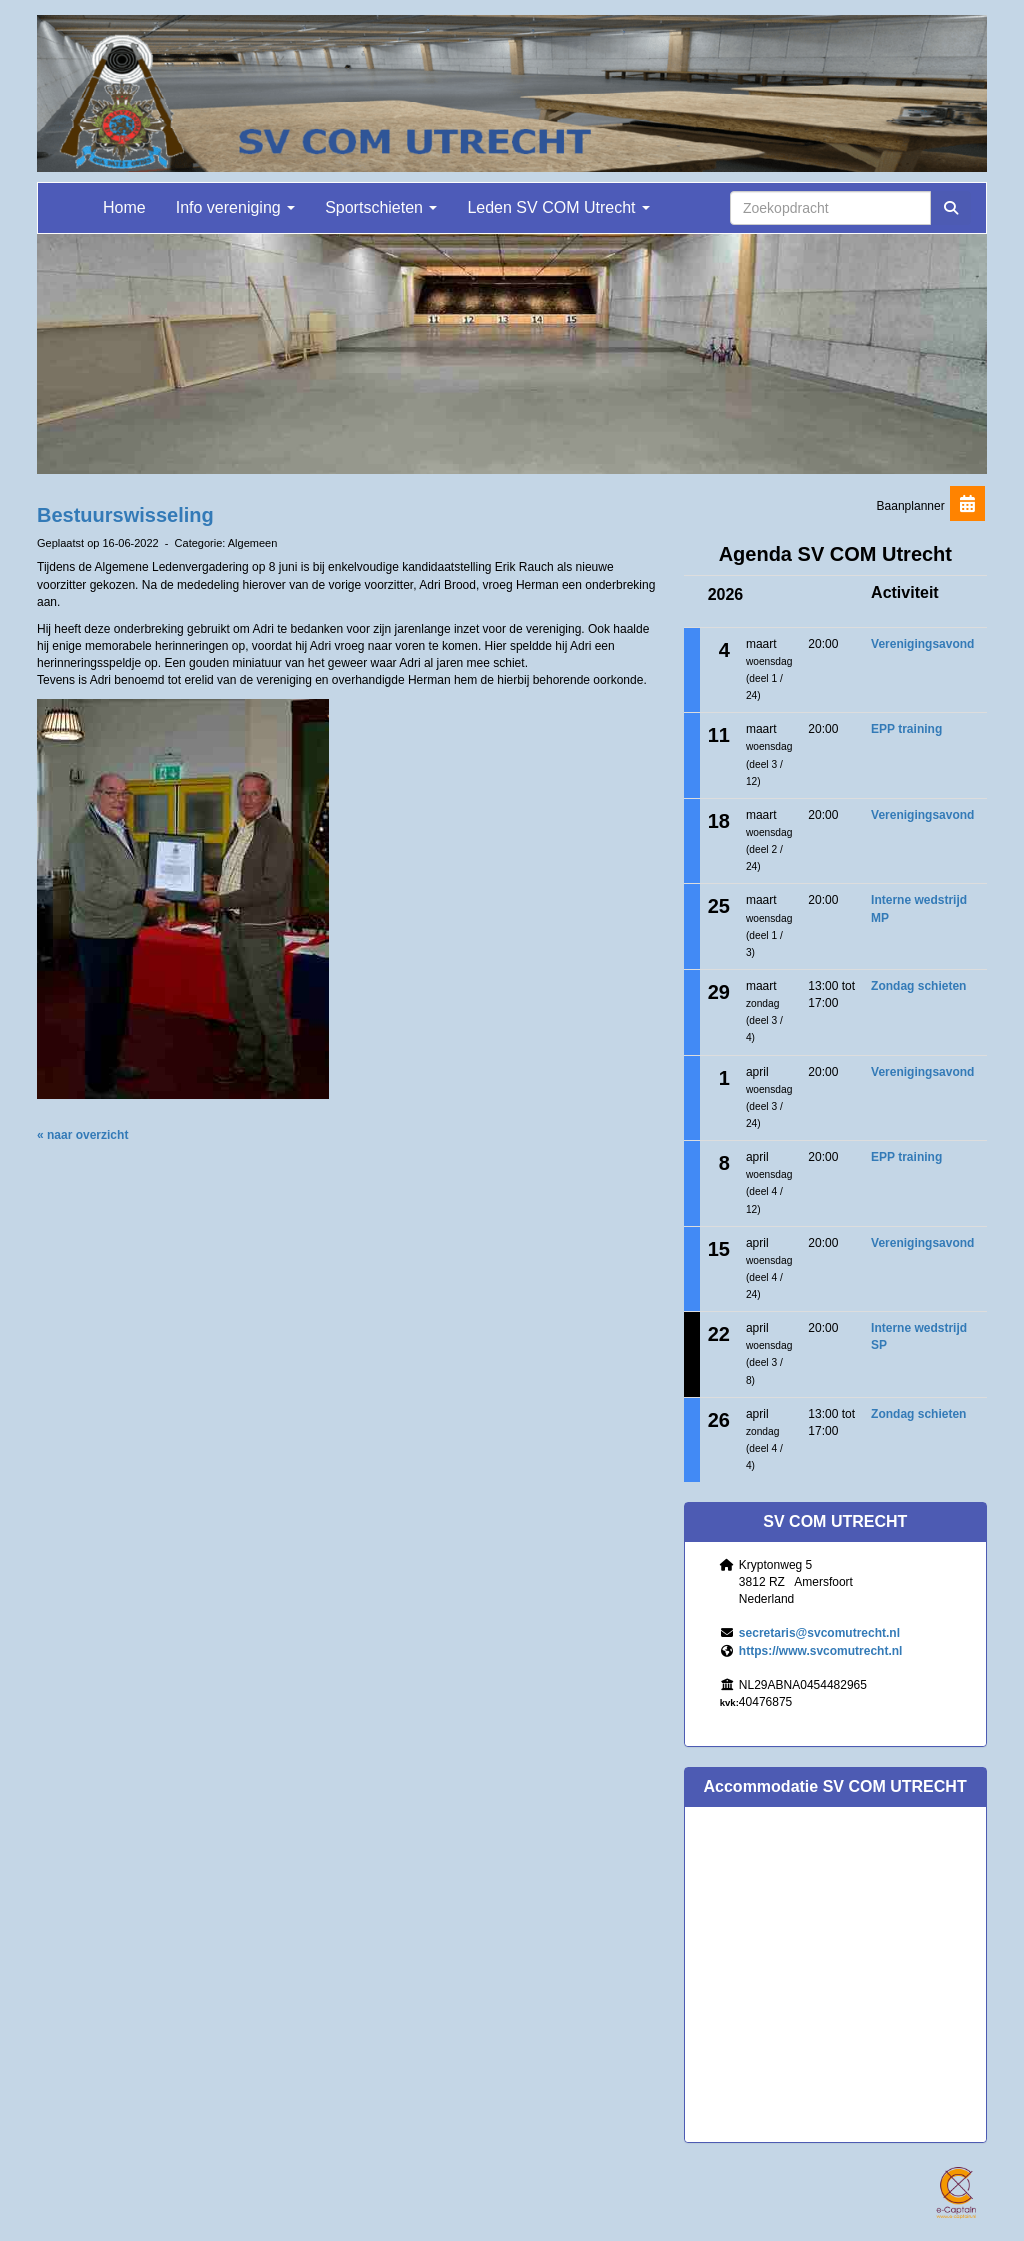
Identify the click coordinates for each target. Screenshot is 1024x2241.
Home (124, 207)
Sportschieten (381, 207)
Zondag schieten (918, 986)
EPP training (906, 729)
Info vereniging (235, 207)
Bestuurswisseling (125, 515)
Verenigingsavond (922, 644)
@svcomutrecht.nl (819, 1633)
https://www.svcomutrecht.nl (821, 1651)
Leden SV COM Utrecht (558, 207)
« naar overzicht (82, 1135)
